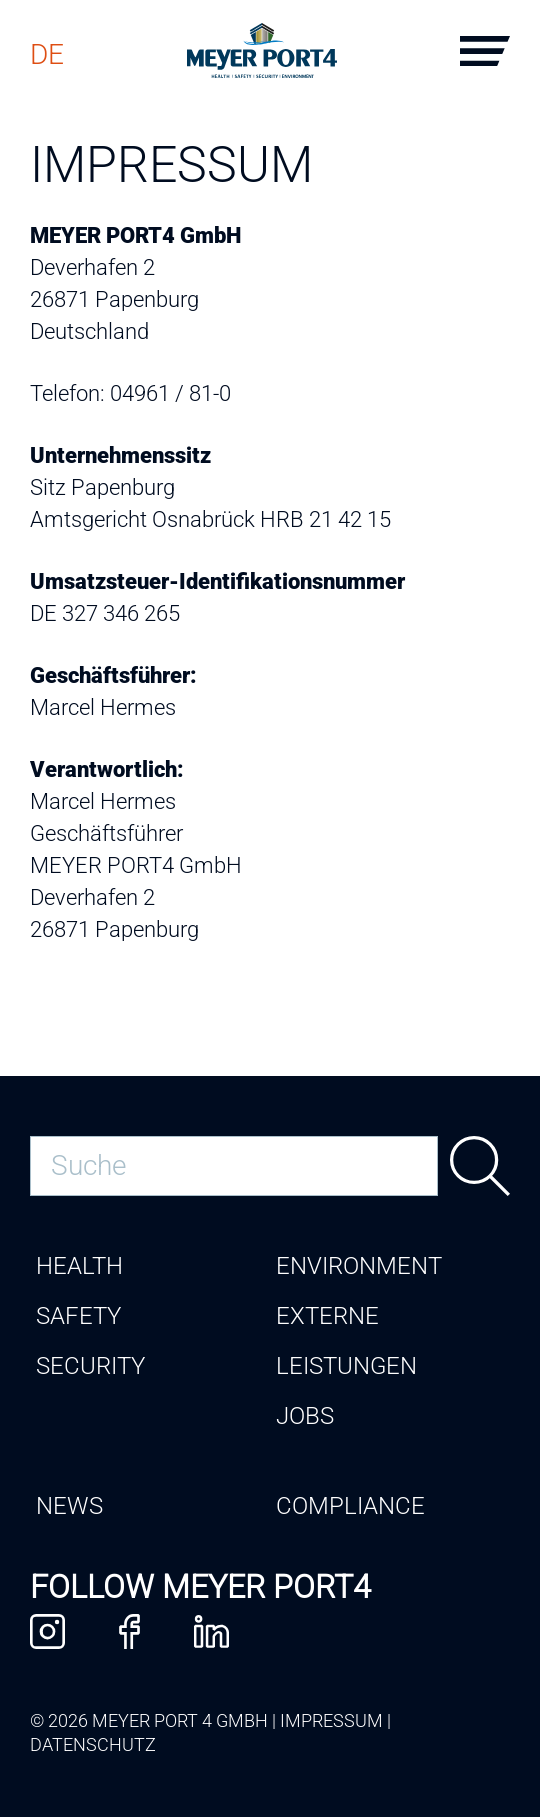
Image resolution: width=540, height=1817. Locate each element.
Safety (78, 1316)
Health (79, 1266)
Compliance (350, 1506)
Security (90, 1366)
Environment (359, 1266)
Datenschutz (93, 1744)
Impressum (331, 1720)
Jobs (305, 1416)
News (69, 1506)
